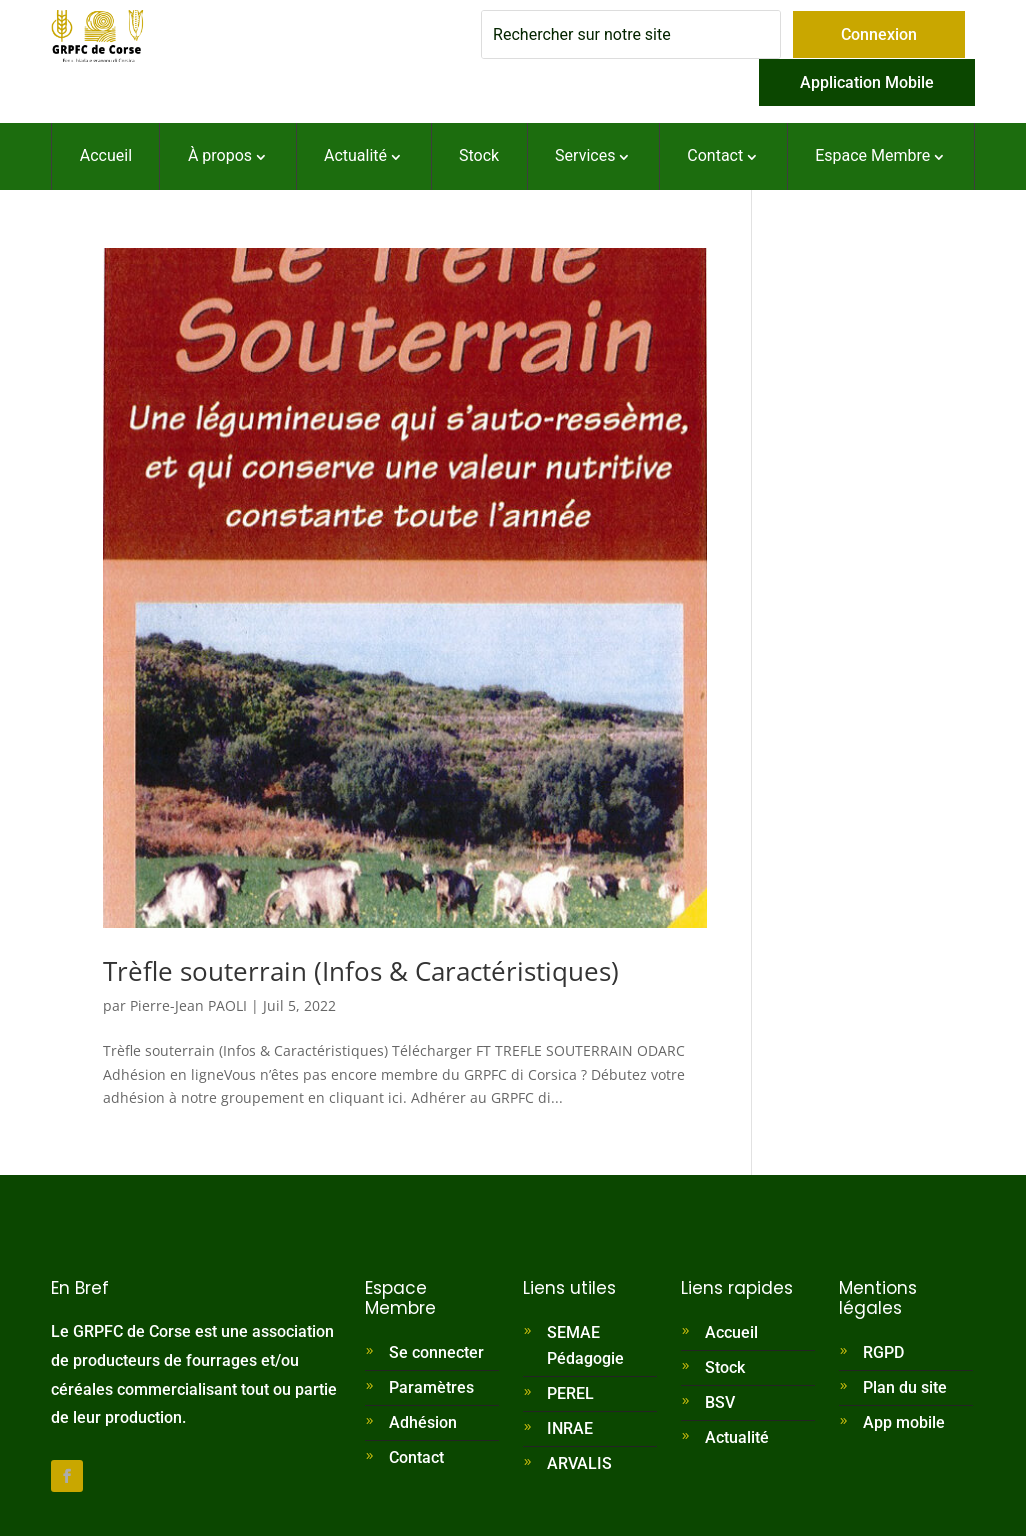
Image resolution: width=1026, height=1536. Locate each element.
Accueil (731, 1332)
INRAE (570, 1428)
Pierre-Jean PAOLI (188, 1005)
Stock (725, 1367)
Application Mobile (867, 82)
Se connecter (436, 1352)
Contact (416, 1457)
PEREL (570, 1393)
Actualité (737, 1437)
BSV (720, 1402)
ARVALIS (579, 1463)
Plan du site (905, 1387)
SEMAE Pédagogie (585, 1345)
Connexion (879, 34)
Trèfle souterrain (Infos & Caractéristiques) (361, 971)
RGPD (883, 1352)
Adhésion (423, 1422)
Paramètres (431, 1387)
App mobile (904, 1422)
